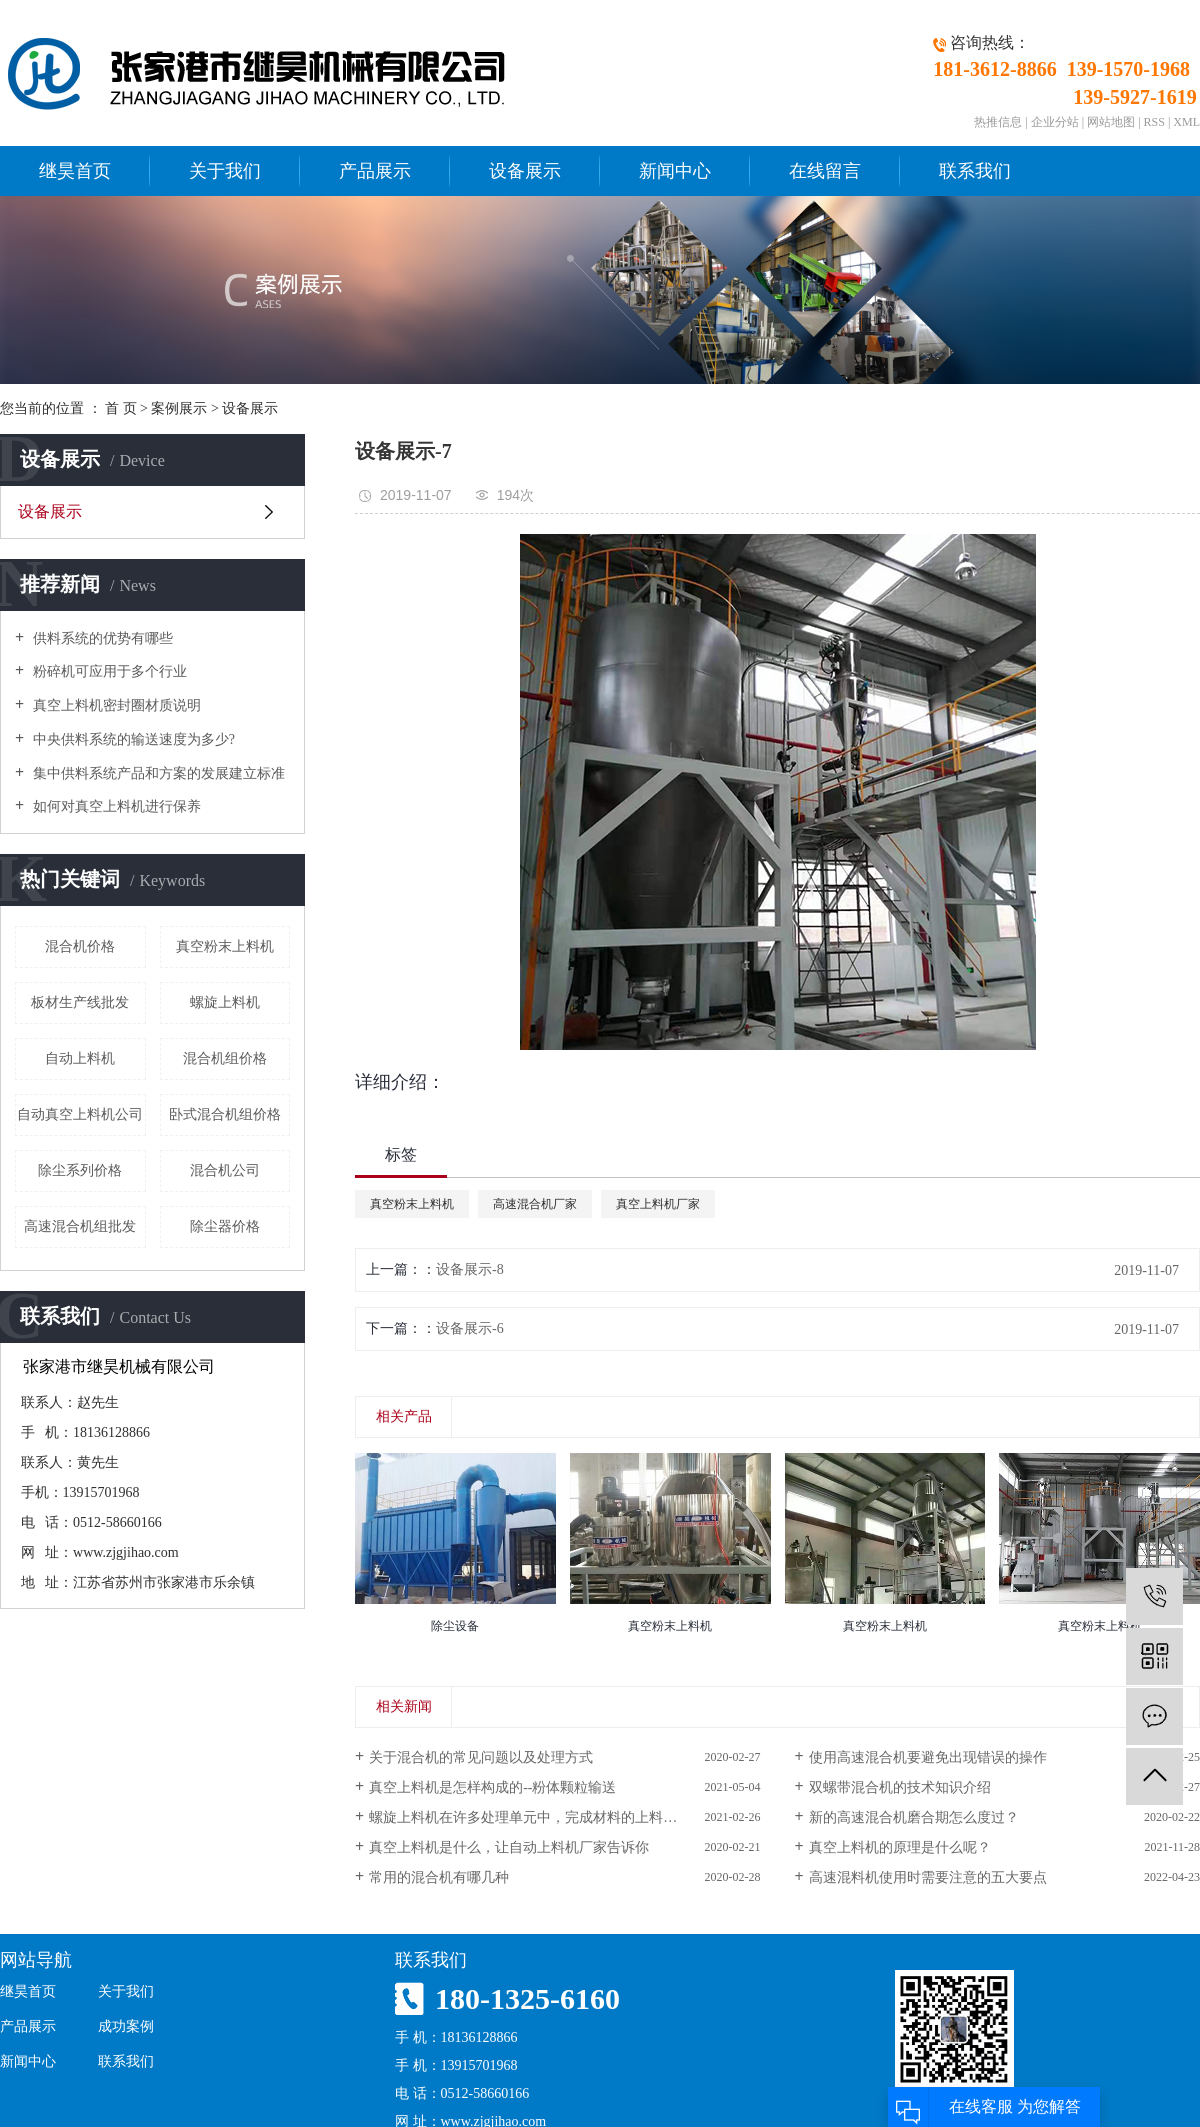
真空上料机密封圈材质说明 (115, 705)
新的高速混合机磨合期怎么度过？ (914, 1817)
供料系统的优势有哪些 (101, 638)
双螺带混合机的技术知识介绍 (900, 1787)
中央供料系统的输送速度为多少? (132, 739)
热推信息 (998, 122)
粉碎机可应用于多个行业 (108, 671)
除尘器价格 (225, 1226)
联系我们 (975, 171)
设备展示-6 (470, 1328)
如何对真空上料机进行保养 (115, 806)
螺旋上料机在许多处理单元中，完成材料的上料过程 (530, 1817)
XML (1186, 122)
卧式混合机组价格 (225, 1114)
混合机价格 (80, 946)
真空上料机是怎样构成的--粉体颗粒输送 (492, 1787)
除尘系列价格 (80, 1170)
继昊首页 (75, 171)
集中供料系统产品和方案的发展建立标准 (157, 773)
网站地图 (1111, 122)
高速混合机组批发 (80, 1226)
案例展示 (179, 408)
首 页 (121, 408)
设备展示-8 (470, 1269)
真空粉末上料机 (225, 946)
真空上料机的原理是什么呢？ (900, 1847)
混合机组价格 (225, 1058)
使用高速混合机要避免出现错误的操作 (928, 1757)
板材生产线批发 (80, 1002)
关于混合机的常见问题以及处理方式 (481, 1757)
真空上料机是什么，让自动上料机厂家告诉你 (509, 1847)
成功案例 (126, 2026)
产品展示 (375, 171)
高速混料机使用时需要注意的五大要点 (928, 1877)
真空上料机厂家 (658, 1204)
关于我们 (225, 171)
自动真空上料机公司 (80, 1114)
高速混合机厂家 (535, 1204)
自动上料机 (80, 1058)
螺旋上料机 (225, 1002)
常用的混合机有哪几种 (439, 1877)
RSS (1154, 122)
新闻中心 (675, 171)
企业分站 (1055, 122)
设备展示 (525, 171)
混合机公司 (225, 1170)
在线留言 (825, 171)
